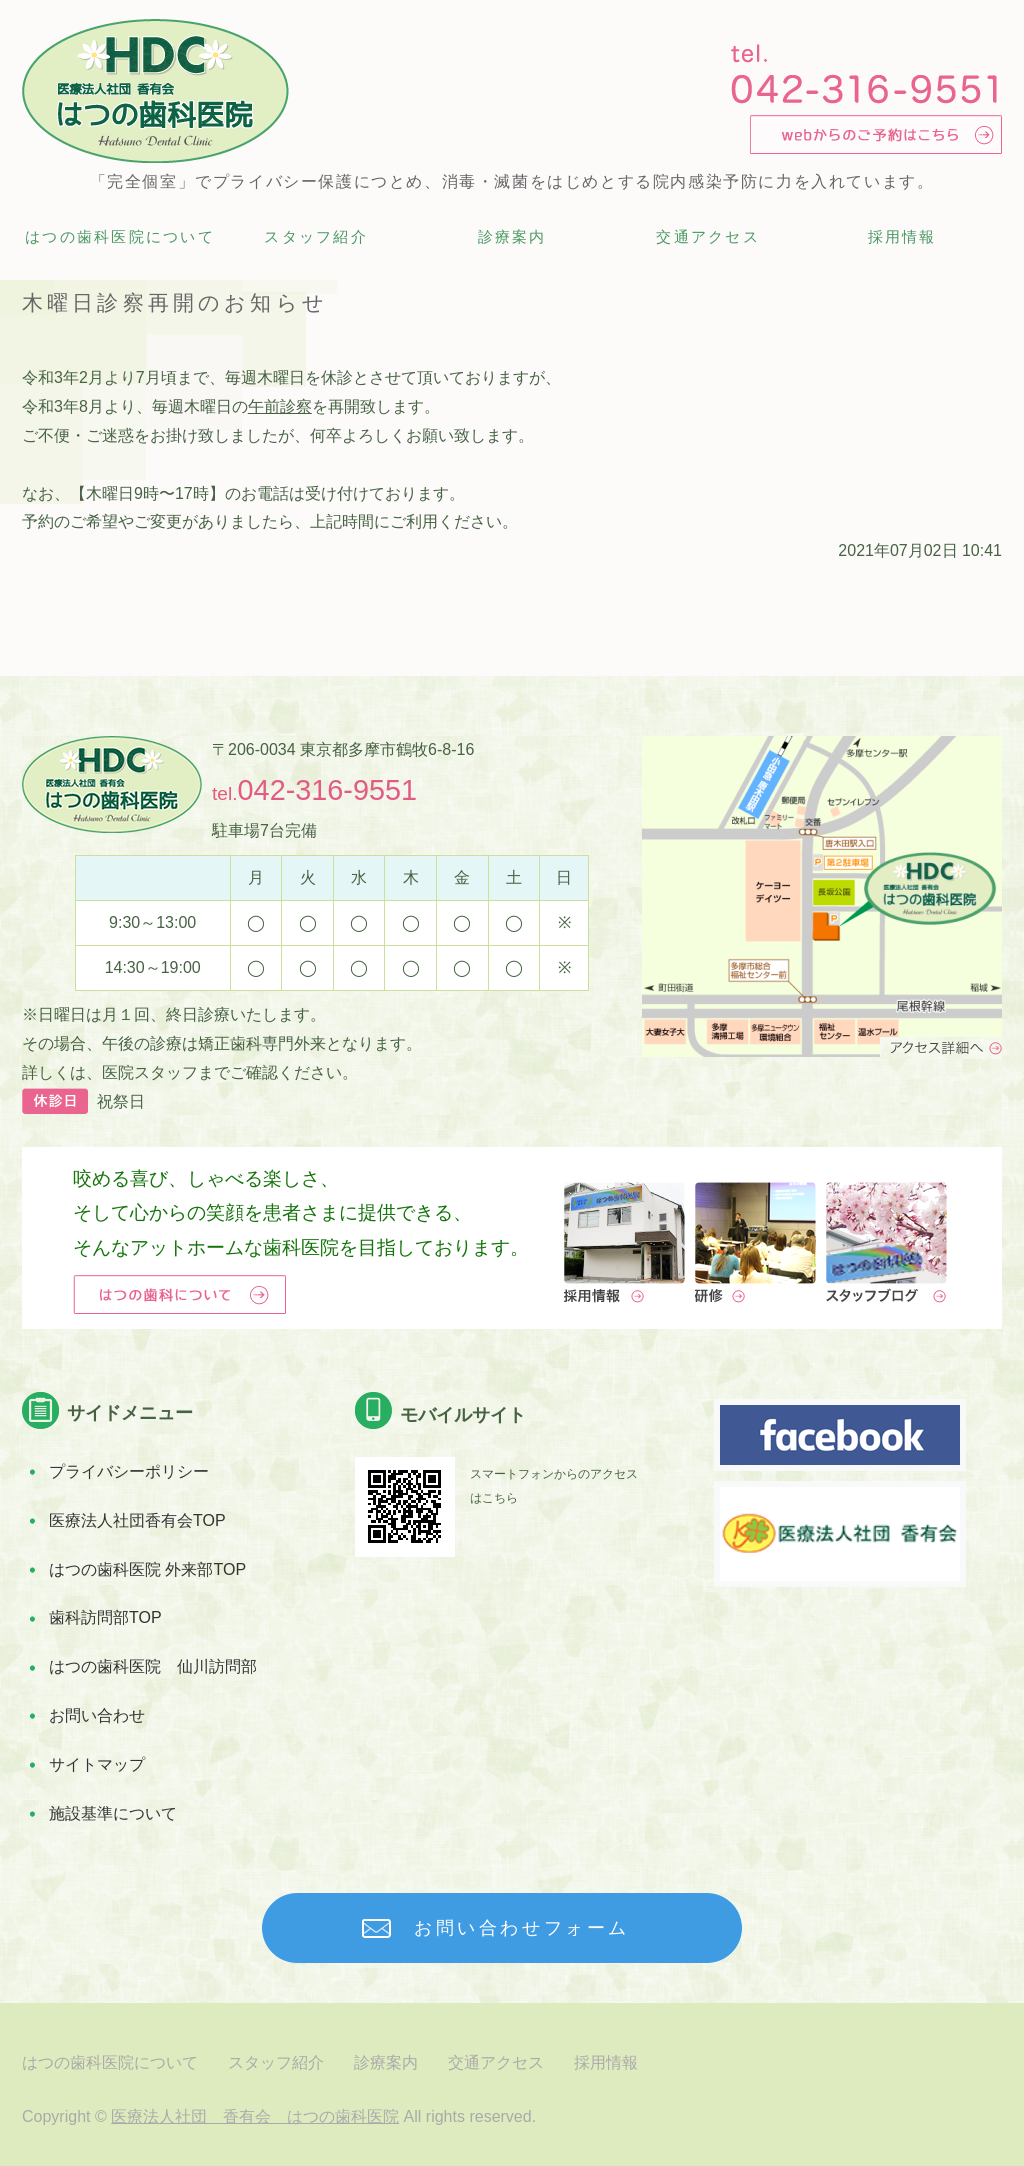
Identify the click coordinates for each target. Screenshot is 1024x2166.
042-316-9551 (327, 790)
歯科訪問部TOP (105, 1617)
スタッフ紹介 (316, 236)
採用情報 (902, 236)
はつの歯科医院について (120, 236)
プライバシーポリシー (129, 1471)
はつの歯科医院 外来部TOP (147, 1569)
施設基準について (113, 1813)
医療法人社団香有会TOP (137, 1520)
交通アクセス (708, 236)
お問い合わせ (97, 1715)
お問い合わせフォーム (522, 1928)
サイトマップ (97, 1764)
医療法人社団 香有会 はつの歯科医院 (255, 2116)
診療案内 (512, 236)
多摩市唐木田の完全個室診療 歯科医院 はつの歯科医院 (155, 91)
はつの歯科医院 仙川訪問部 (153, 1666)
